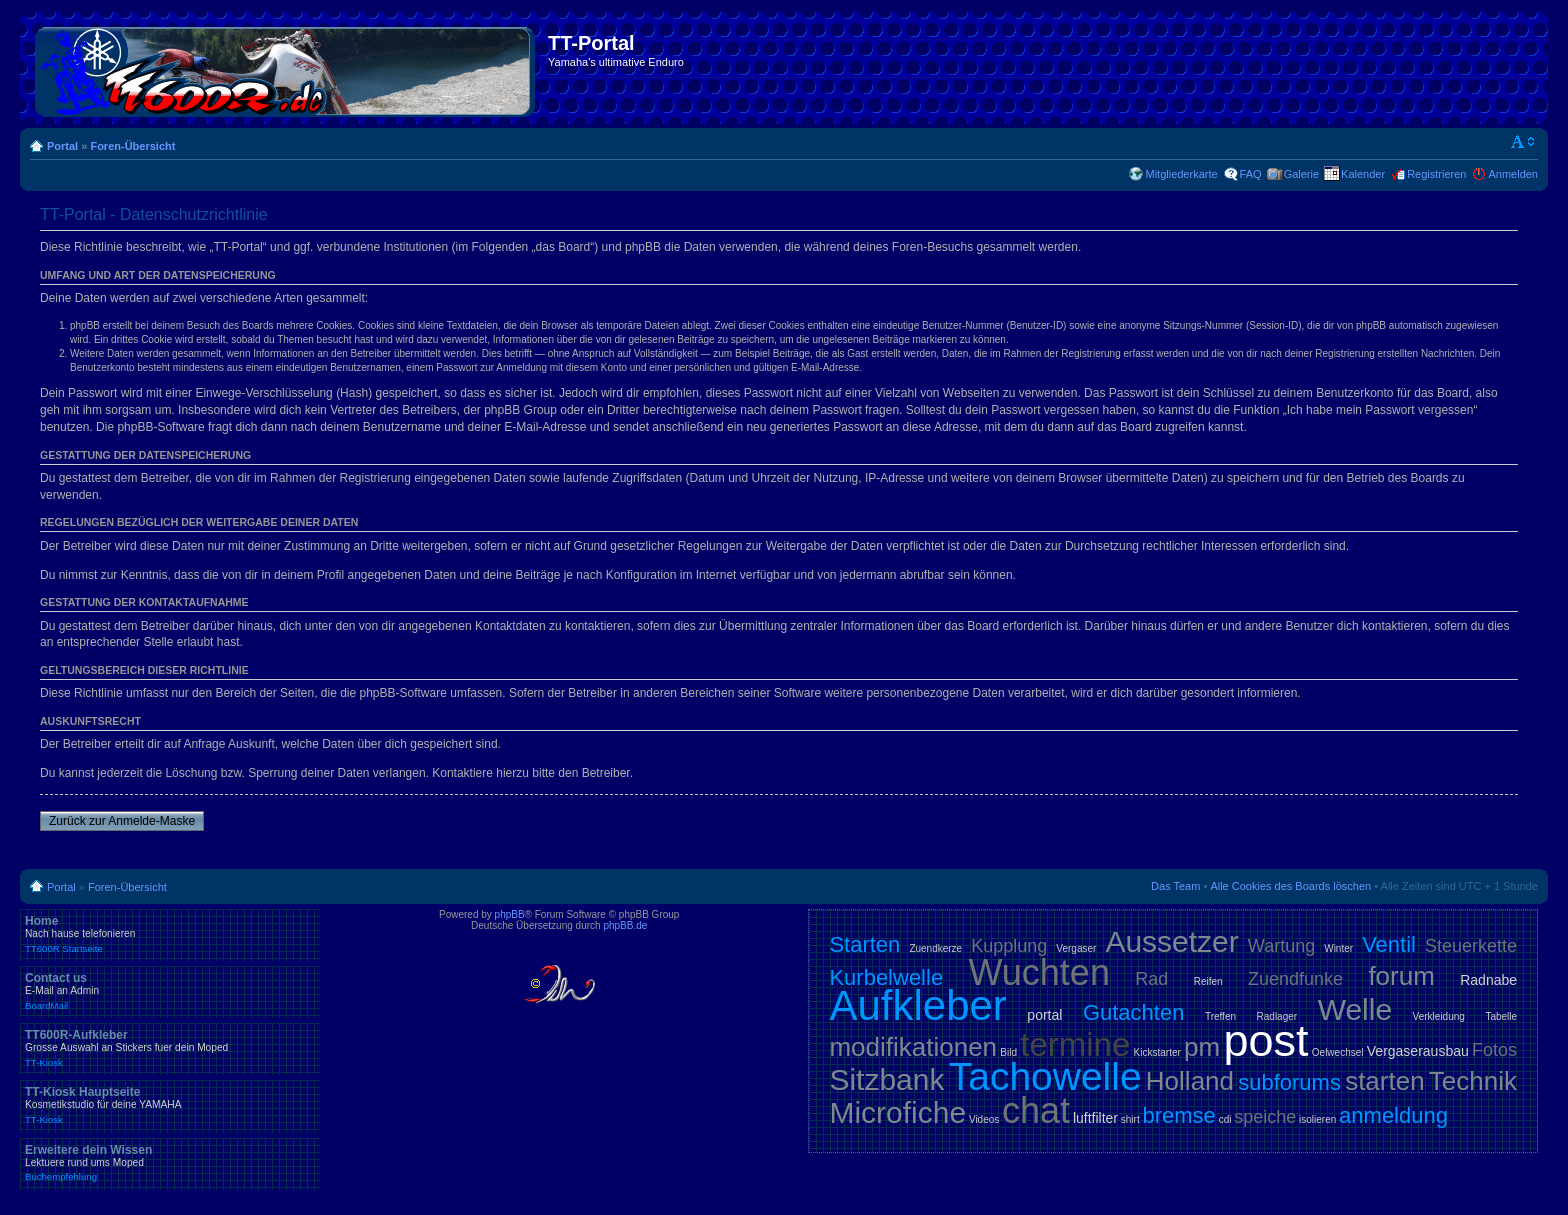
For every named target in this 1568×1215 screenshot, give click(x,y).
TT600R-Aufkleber (170, 1048)
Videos (984, 1119)
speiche (1265, 1117)
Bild (1008, 1052)
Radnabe (1488, 980)
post (1265, 1040)
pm (1202, 1047)
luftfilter (1095, 1118)
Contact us (170, 991)
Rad (1151, 979)
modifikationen (913, 1047)
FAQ (1251, 174)
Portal (62, 146)
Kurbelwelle (886, 977)
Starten (864, 944)
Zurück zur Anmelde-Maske (122, 821)
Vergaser (1076, 948)
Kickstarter (1157, 1052)
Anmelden (1513, 174)
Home (170, 934)
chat (1036, 1110)
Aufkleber (917, 1005)
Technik (1473, 1081)
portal (1044, 1015)
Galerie (1301, 174)
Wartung (1281, 946)
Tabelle (1501, 1016)
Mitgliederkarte (1181, 174)
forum (1401, 976)
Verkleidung (1439, 1016)
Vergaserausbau (1418, 1051)
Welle (1355, 1009)
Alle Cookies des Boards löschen (1290, 886)
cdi (1225, 1119)
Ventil (1389, 944)
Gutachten (1134, 1012)
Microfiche (897, 1112)
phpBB (510, 914)
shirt (1130, 1119)
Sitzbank (886, 1079)
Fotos (1494, 1050)
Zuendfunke (1295, 979)
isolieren (1317, 1119)
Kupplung (1009, 946)
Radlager (1277, 1016)
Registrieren (1436, 174)
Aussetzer (1171, 941)
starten (1385, 1081)
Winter (1338, 948)
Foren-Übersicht (132, 146)
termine (1075, 1044)
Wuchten (1039, 972)
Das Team (1175, 886)
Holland (1190, 1081)
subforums (1289, 1082)
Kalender (1363, 174)
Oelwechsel (1338, 1052)
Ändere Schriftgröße (1523, 142)
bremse (1179, 1115)
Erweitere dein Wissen (170, 1163)
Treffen (1220, 1016)
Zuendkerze (935, 948)
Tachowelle (1045, 1076)
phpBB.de (625, 925)
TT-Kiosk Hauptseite (170, 1105)
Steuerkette (1471, 946)
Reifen (1208, 981)
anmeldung (1393, 1115)
